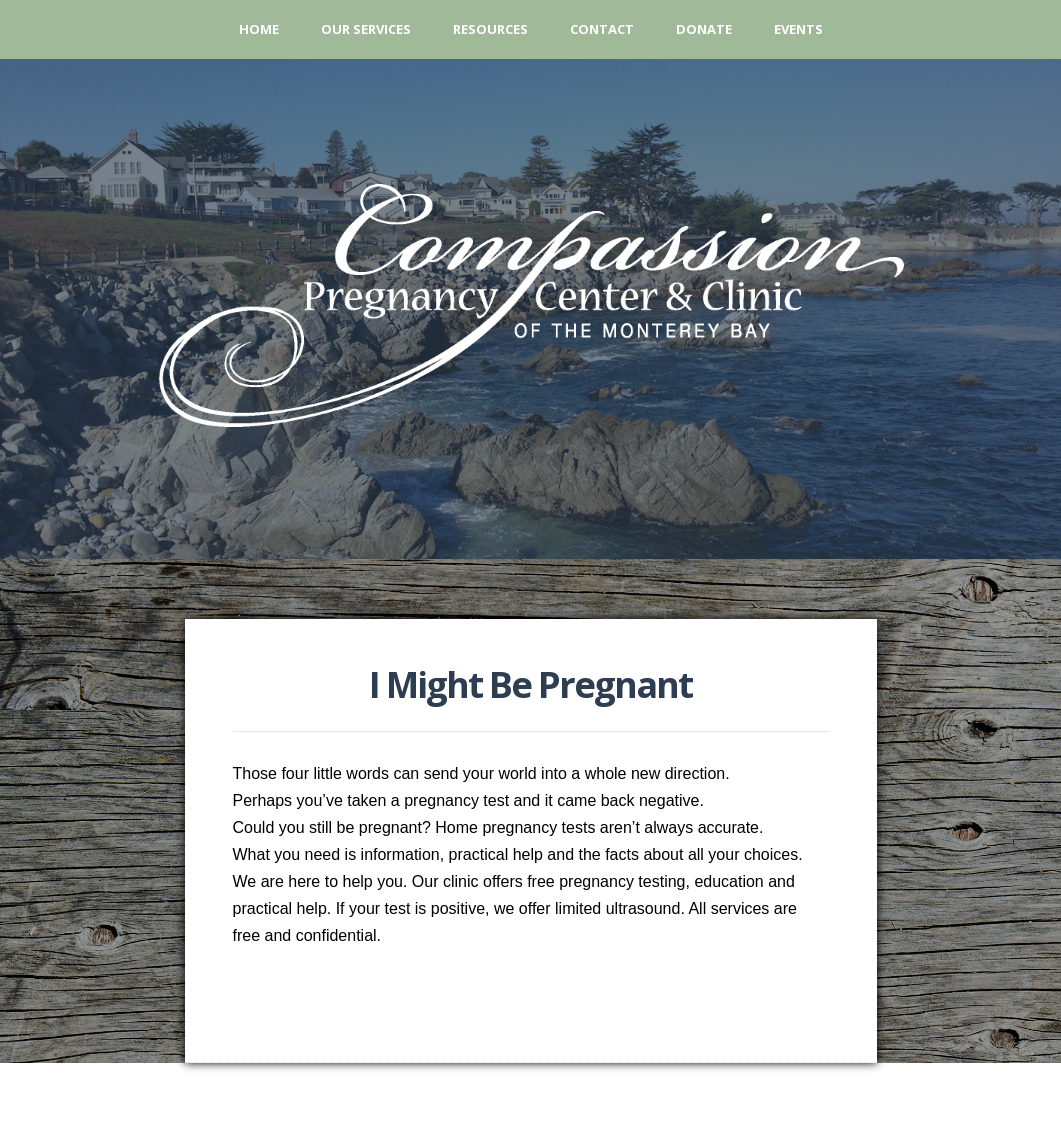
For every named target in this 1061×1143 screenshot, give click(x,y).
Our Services (366, 29)
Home (259, 29)
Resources (490, 29)
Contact (602, 29)
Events (798, 29)
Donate (704, 29)
